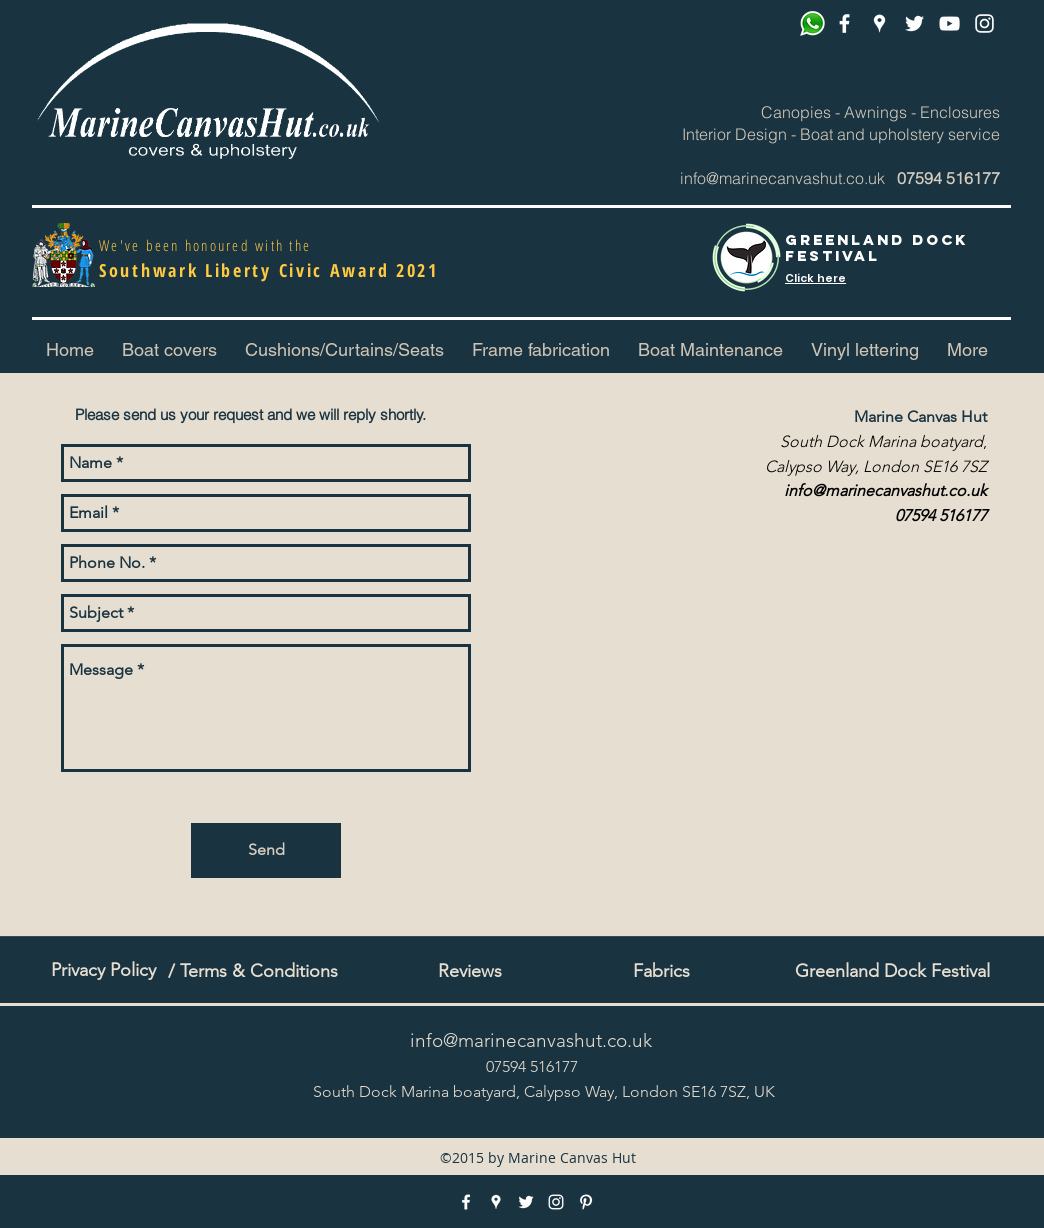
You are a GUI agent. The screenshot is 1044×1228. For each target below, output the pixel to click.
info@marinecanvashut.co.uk (782, 178)
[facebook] (844, 23)
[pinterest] (949, 23)
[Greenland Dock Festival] (892, 972)
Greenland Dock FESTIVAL (876, 247)
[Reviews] (470, 972)
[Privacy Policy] (103, 971)
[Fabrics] (661, 972)
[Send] (266, 850)
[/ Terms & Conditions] (253, 972)
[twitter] (914, 23)
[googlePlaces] (879, 23)
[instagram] (984, 23)
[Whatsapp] (812, 23)
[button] (344, 350)
